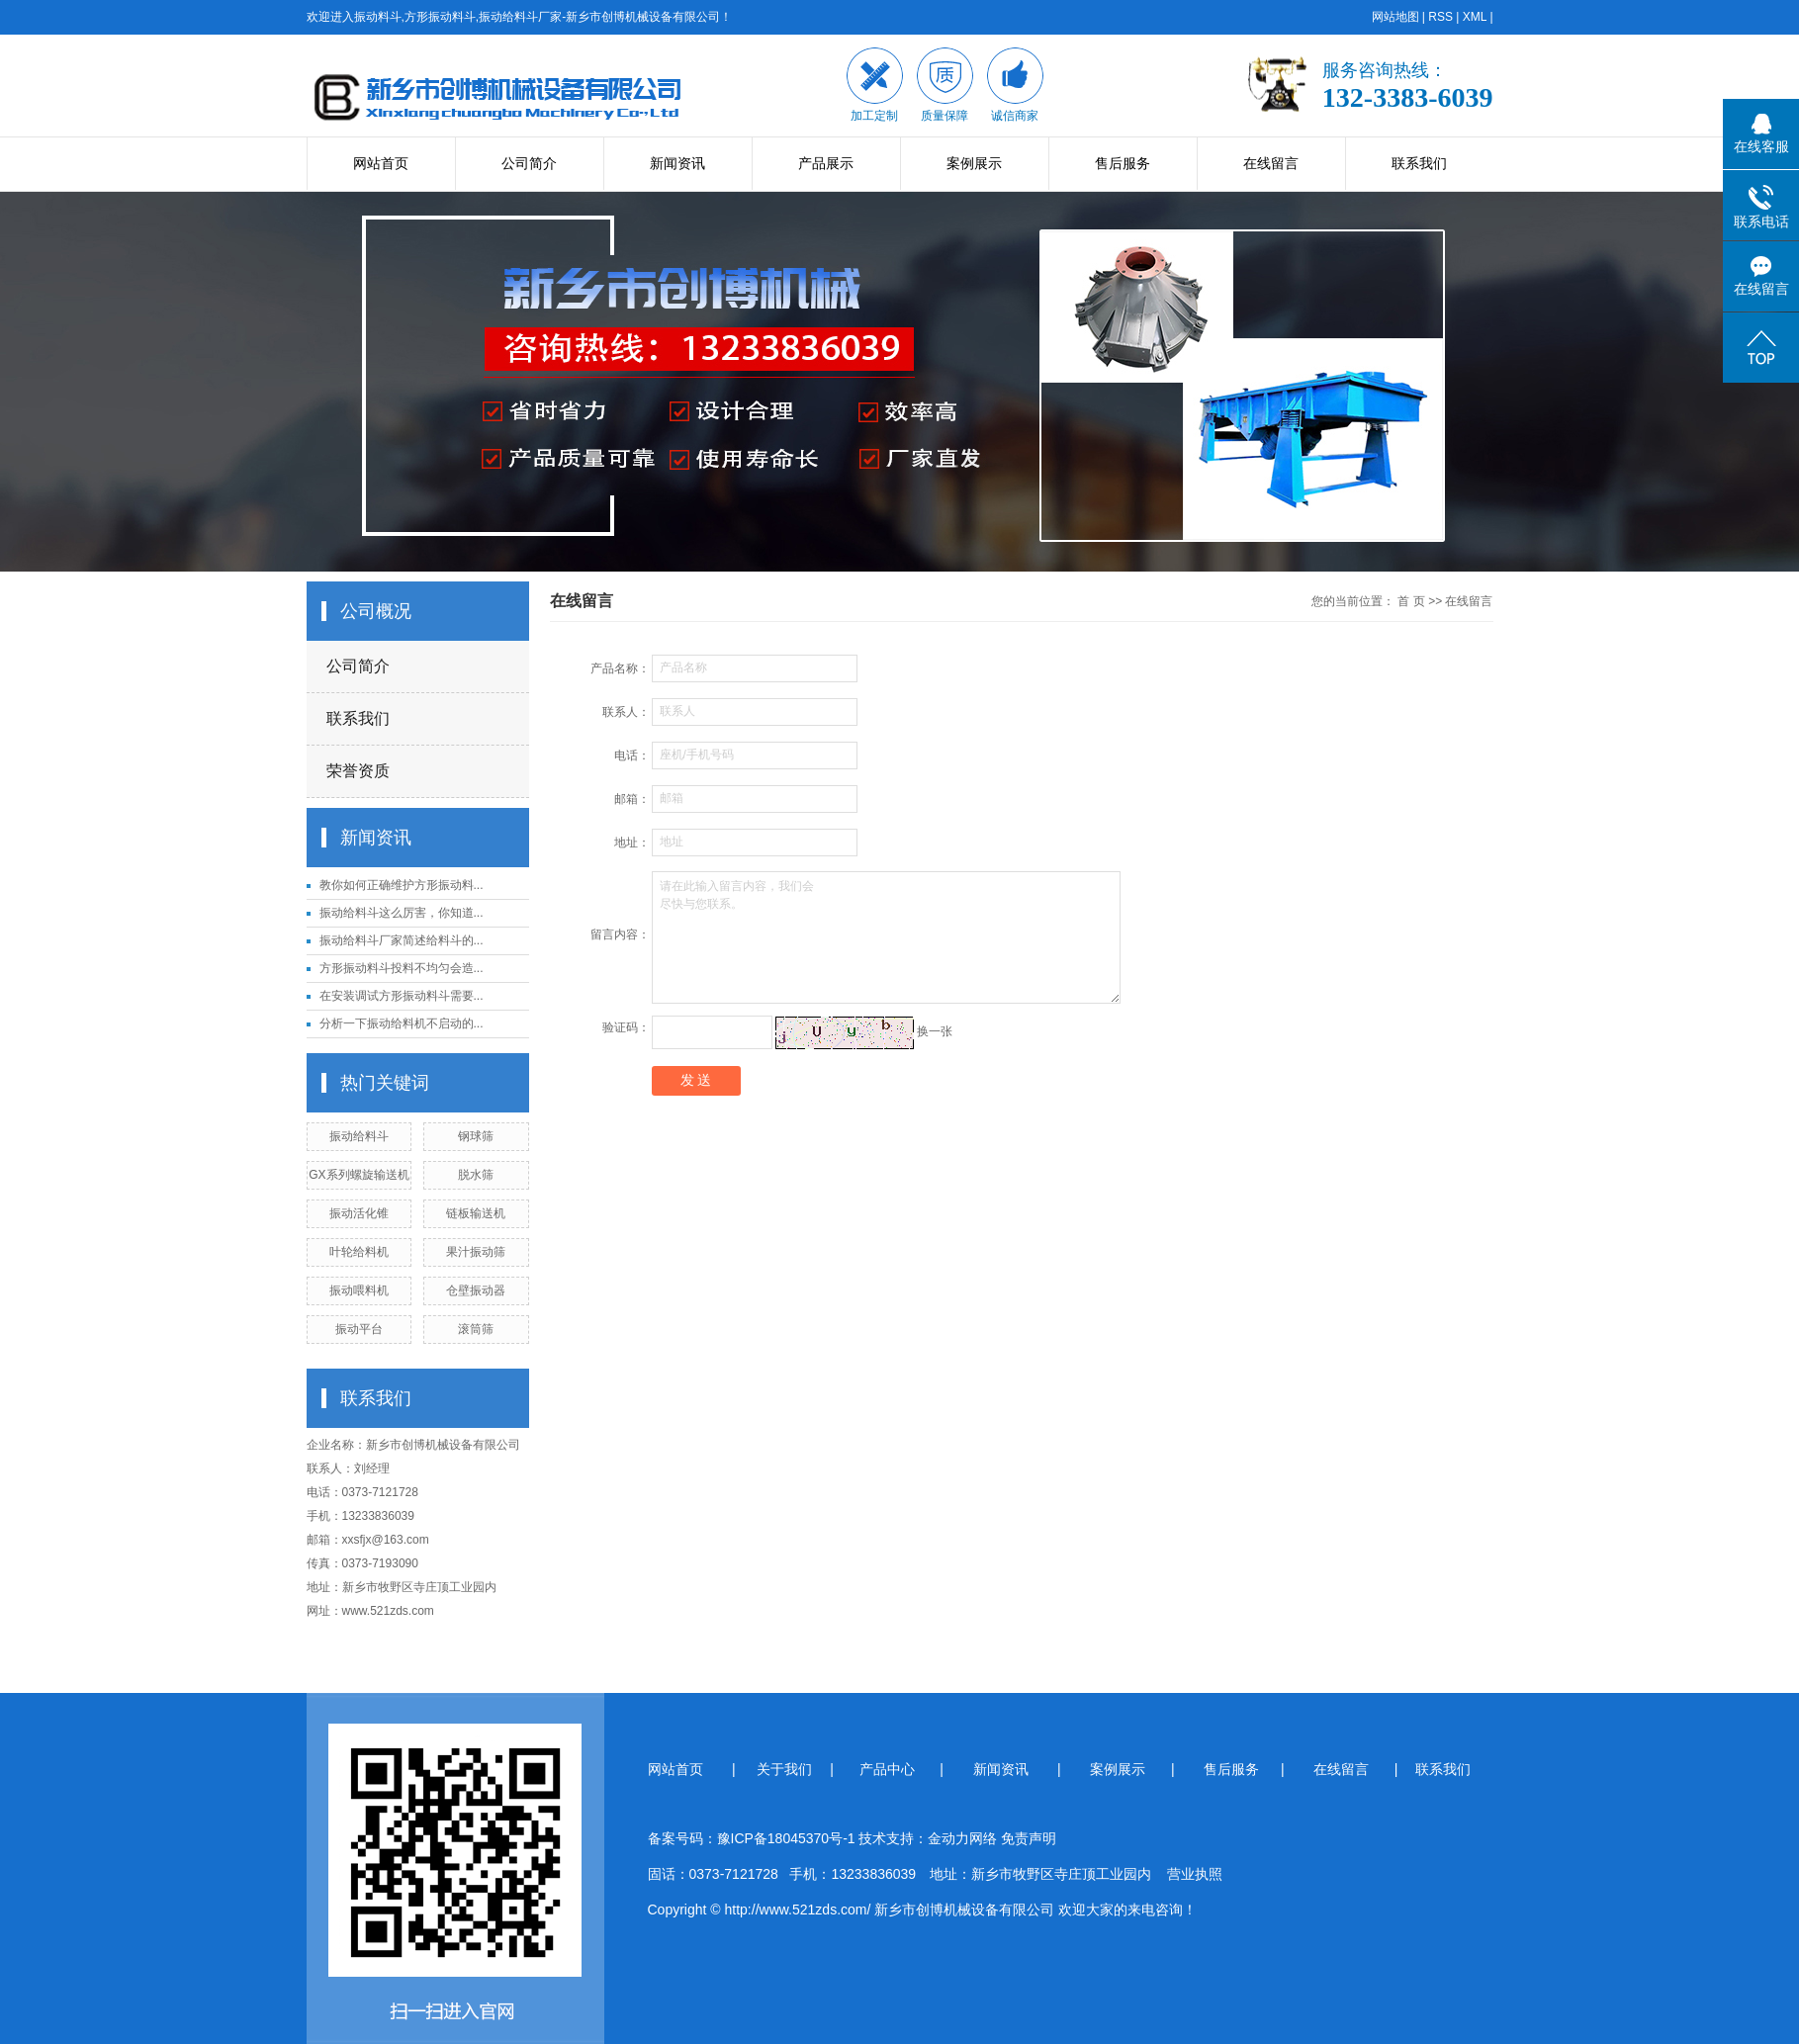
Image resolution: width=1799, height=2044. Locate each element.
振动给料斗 (359, 1136)
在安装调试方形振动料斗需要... (401, 996)
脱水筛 (476, 1175)
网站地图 (1395, 17)
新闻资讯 (677, 163)
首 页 (1410, 601)
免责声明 (1028, 1838)
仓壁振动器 (475, 1290)
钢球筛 (476, 1136)
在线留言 (1271, 163)
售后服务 (1122, 163)
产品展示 (826, 163)
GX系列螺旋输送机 (358, 1175)
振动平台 (359, 1329)
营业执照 (1194, 1874)
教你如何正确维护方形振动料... (401, 885)
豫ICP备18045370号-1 (786, 1838)
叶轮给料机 (359, 1252)
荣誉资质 (358, 770)
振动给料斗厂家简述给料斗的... (401, 940)
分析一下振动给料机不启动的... (401, 1023)
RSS (1440, 17)
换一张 (934, 1031)
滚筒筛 (476, 1329)
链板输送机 (475, 1213)
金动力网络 (964, 1838)
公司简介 (529, 163)
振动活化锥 (359, 1213)
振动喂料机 (359, 1290)
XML (1474, 17)
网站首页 (380, 163)
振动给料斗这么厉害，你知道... (401, 913)
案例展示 (974, 163)
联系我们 (1419, 163)
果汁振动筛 (475, 1252)
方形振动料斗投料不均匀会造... (401, 968)
